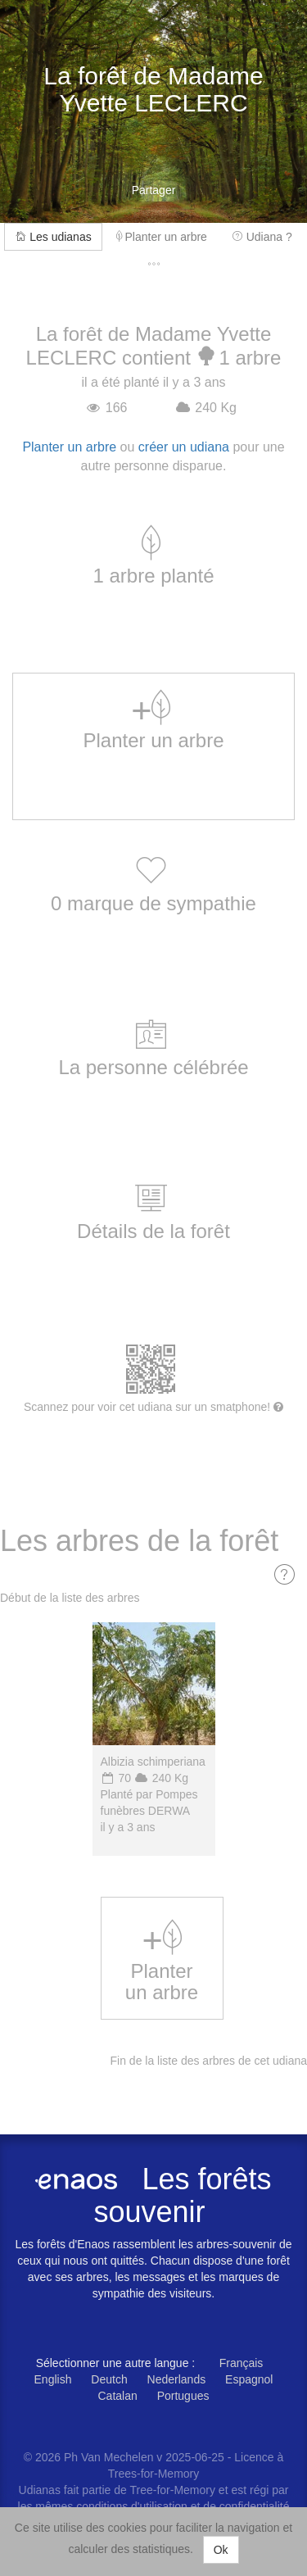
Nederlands (176, 2379)
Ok (221, 2549)
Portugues (183, 2395)
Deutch (109, 2379)
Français (241, 2363)
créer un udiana (183, 447)
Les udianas (53, 236)
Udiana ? (262, 236)
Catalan (118, 2395)
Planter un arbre (161, 236)
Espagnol (249, 2379)
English (53, 2379)
